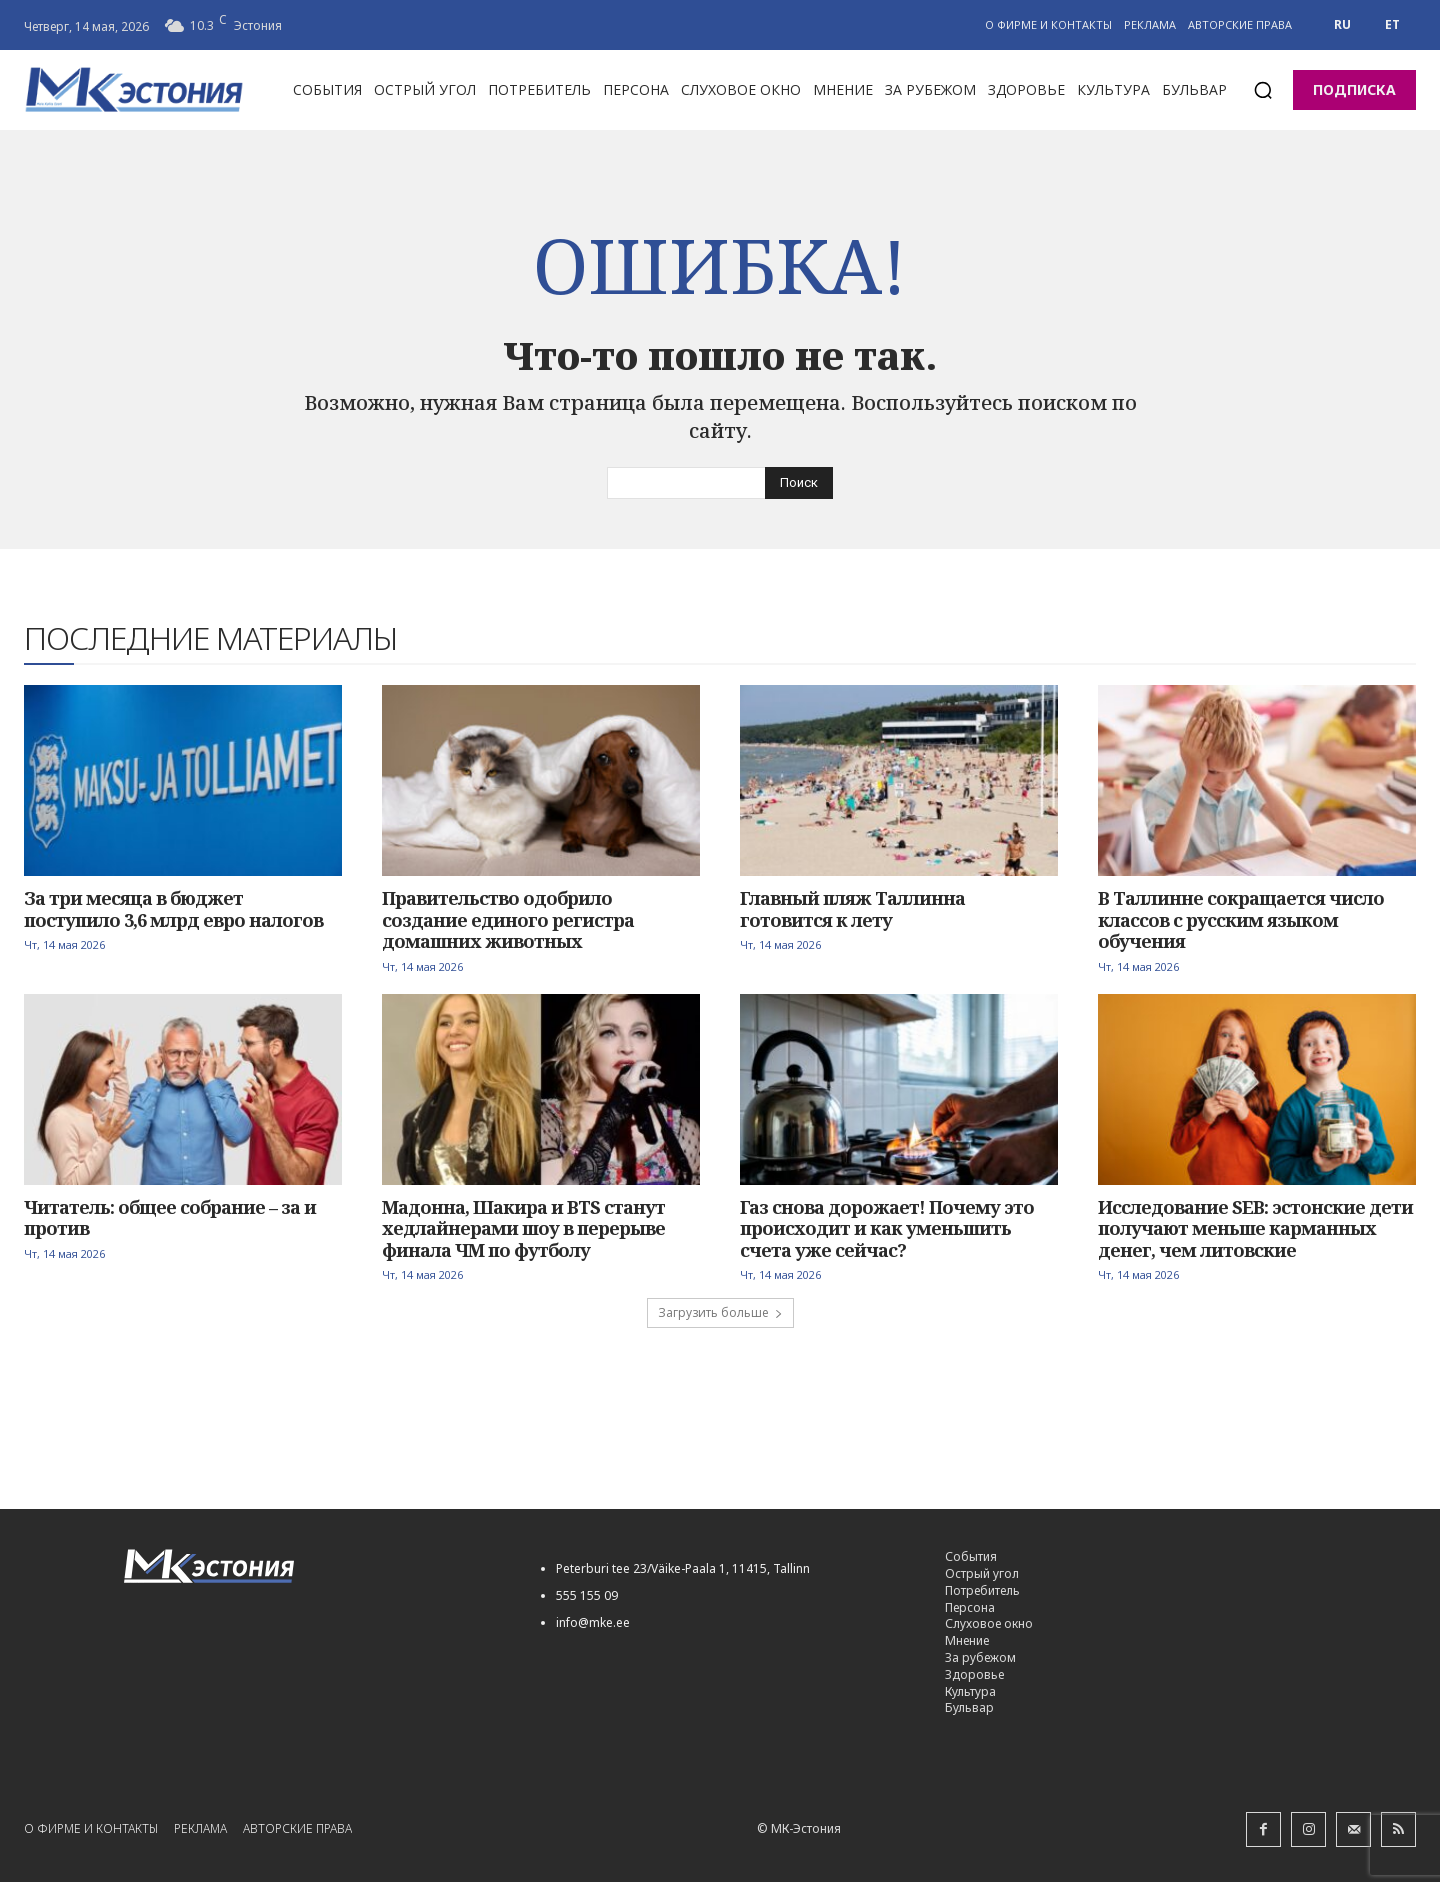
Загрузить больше (720, 1319)
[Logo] (309, 1573)
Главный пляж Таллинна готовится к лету (852, 916)
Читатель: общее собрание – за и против (170, 1224)
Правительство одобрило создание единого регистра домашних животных (508, 926)
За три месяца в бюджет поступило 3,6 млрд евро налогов (173, 916)
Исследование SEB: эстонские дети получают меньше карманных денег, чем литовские (1255, 1234)
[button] (1263, 90)
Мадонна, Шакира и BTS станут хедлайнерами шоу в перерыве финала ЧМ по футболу (523, 1234)
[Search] (799, 490)
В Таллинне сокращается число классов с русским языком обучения (1241, 926)
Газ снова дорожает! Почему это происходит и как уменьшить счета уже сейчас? (887, 1234)
